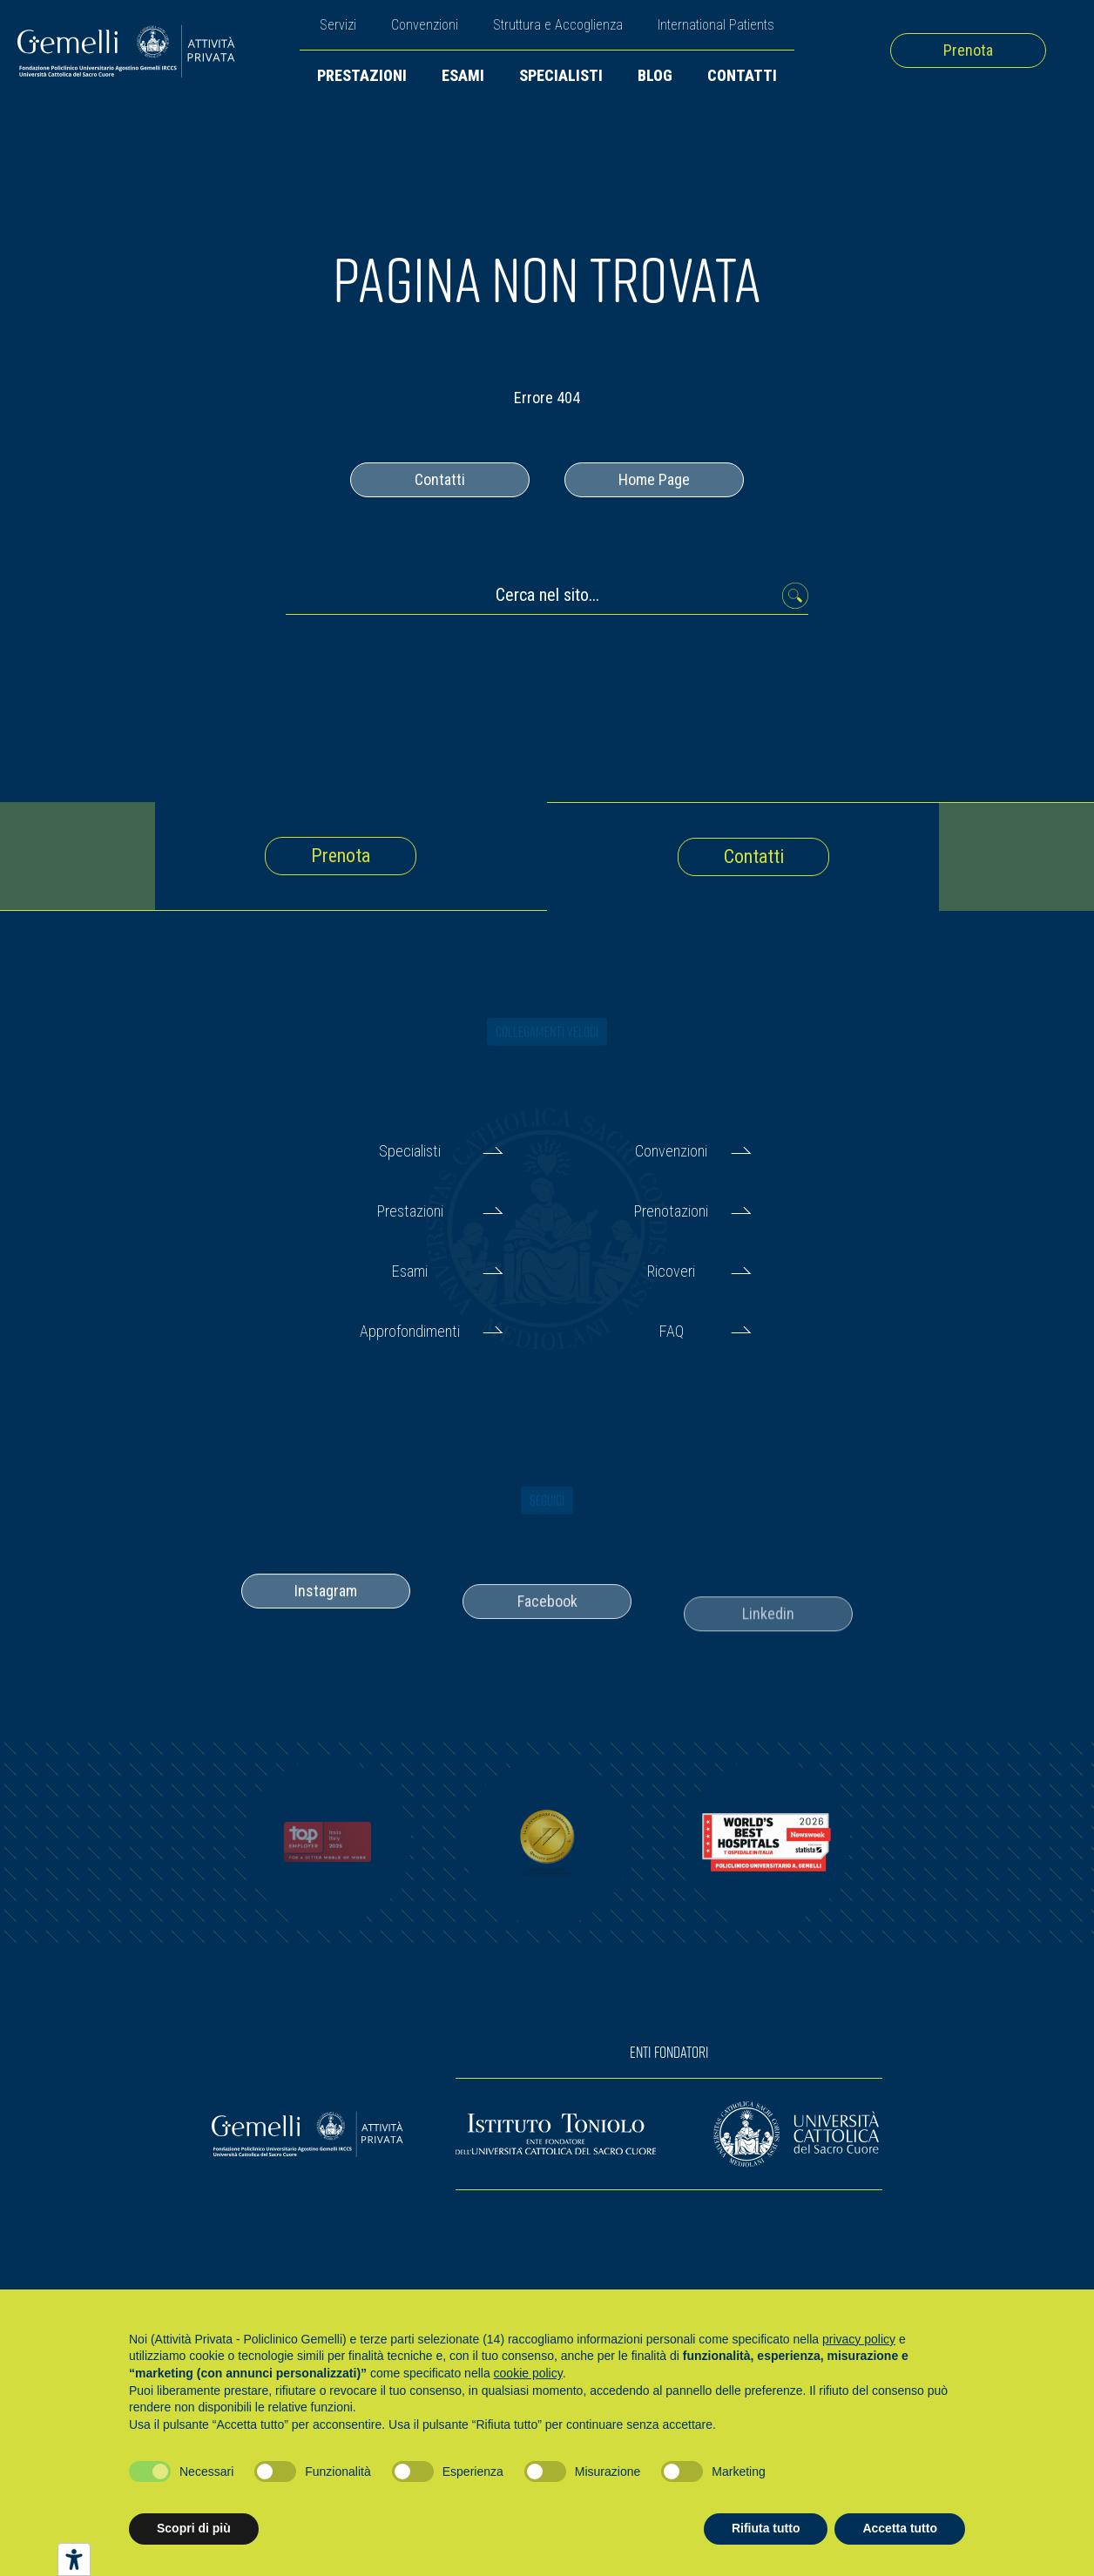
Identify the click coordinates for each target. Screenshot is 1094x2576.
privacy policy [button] (858, 2339)
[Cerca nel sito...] (547, 599)
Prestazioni (362, 75)
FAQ (671, 1331)
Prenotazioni (671, 1211)
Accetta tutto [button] (899, 2528)
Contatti (742, 75)
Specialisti (561, 75)
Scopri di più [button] (194, 2528)
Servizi (338, 25)
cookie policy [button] (528, 2373)
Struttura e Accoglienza (558, 25)
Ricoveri (671, 1271)
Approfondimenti (410, 1331)
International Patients (716, 25)
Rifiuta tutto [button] (766, 2528)
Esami (463, 75)
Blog (655, 75)
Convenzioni (424, 25)
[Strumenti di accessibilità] (74, 2559)
